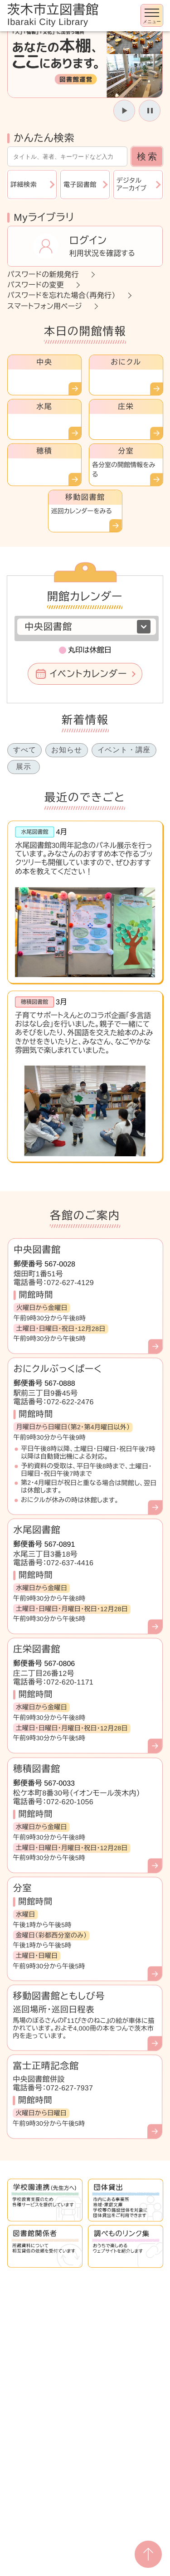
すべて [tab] (24, 750)
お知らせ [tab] (66, 750)
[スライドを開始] (124, 111)
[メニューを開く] (152, 15)
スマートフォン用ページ (44, 306)
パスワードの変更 (35, 285)
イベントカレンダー (88, 674)
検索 (148, 156)
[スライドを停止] (149, 111)
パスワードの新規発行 (43, 274)
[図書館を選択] (86, 626)
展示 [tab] (23, 766)
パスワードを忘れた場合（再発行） (61, 295)
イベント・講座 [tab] (124, 750)
